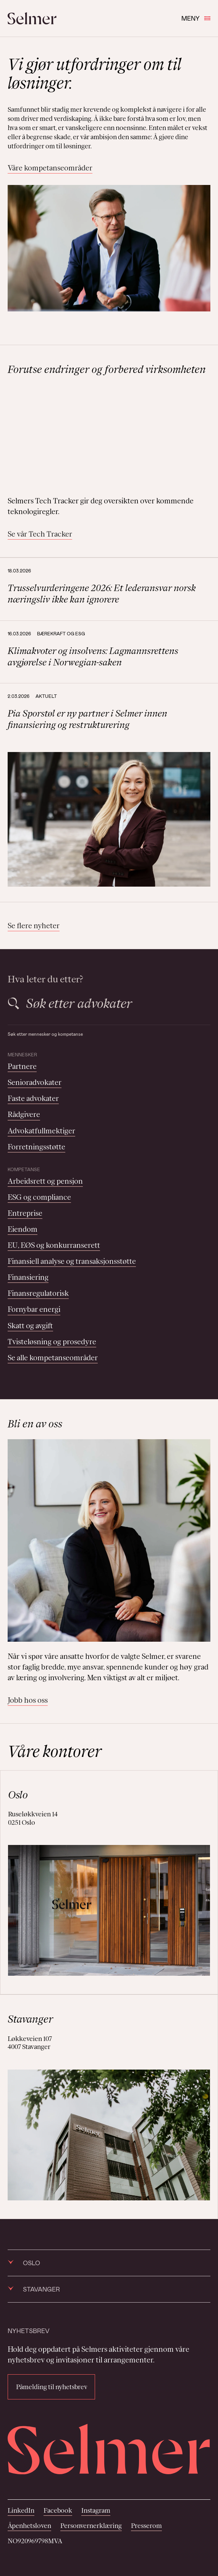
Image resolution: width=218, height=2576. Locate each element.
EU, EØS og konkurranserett (54, 1245)
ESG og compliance (39, 1197)
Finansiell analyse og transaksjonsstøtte (72, 1261)
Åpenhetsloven (29, 2525)
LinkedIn (21, 2510)
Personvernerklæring (91, 2525)
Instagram (95, 2510)
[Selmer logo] (32, 18)
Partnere (22, 1066)
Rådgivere (24, 1114)
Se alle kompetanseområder (53, 1357)
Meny (195, 18)
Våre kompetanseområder (50, 167)
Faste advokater (33, 1098)
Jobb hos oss (28, 1700)
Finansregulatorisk (38, 1293)
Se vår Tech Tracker (40, 533)
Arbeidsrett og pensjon (45, 1181)
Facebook (58, 2510)
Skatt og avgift (30, 1325)
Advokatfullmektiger (41, 1130)
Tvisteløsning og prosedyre (52, 1341)
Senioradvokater (34, 1082)
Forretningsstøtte (36, 1146)
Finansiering (28, 1277)
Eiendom (22, 1229)
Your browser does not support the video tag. (109, 436)
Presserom (146, 2525)
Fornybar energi (34, 1309)
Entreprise (25, 1213)
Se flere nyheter (34, 925)
